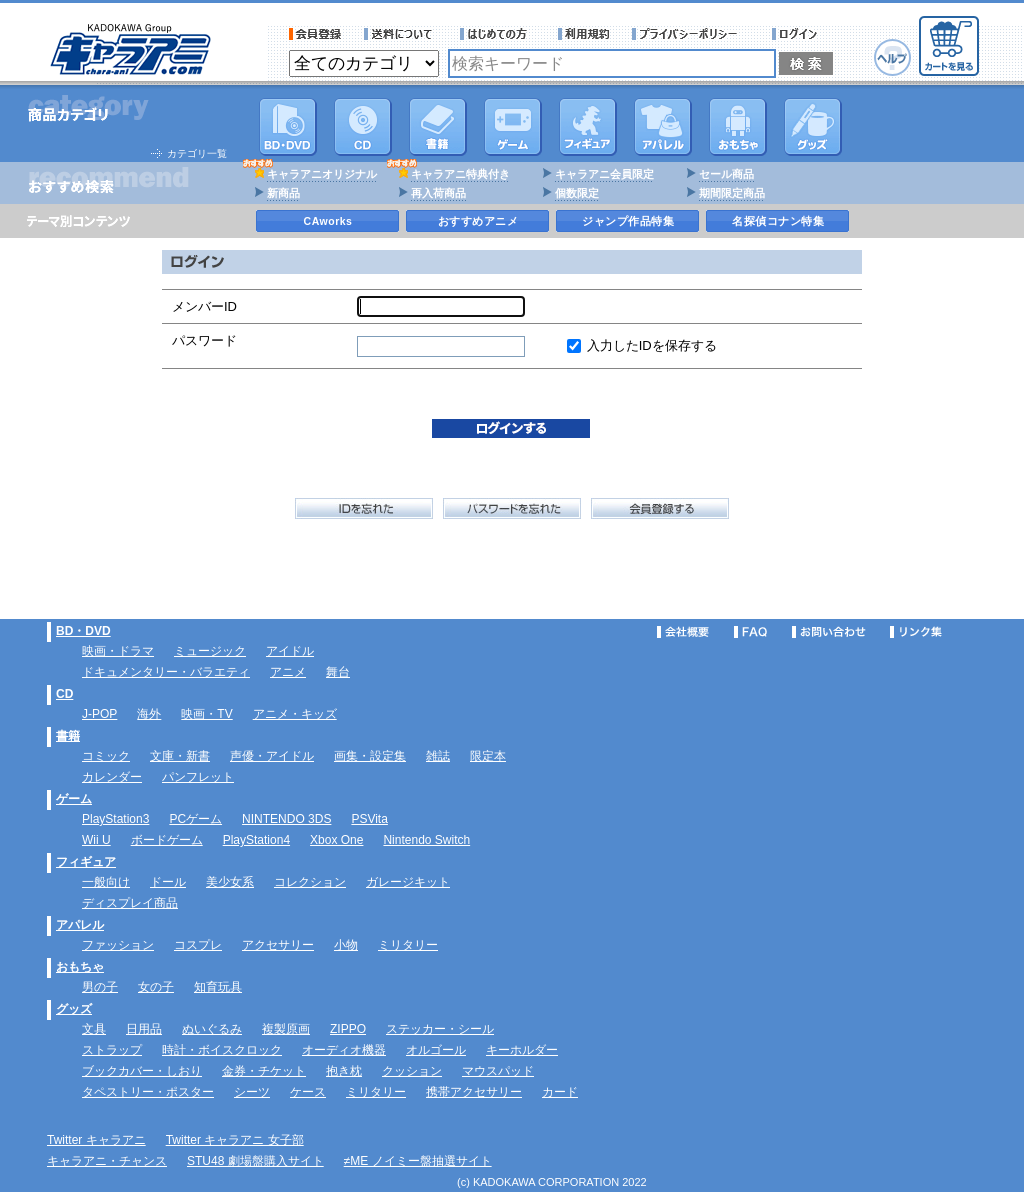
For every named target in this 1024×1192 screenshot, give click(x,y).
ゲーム (74, 799)
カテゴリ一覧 (197, 153)
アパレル (663, 127)
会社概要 (683, 632)
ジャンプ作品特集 (628, 221)
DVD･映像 (288, 127)
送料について (401, 34)
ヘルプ (892, 57)
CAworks (328, 221)
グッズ (813, 127)
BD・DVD (83, 631)
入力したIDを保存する (652, 345)
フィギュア (588, 127)
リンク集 (916, 632)
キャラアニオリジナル (322, 174)
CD (363, 127)
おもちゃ (738, 127)
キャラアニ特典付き (460, 174)
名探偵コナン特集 (778, 221)
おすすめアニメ (478, 221)
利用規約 (584, 34)
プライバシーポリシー (691, 34)
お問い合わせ (829, 632)
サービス (498, 34)
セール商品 (726, 174)
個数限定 (577, 193)
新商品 (283, 193)
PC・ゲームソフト (513, 127)
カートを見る (949, 46)
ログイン (797, 34)
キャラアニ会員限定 (604, 174)
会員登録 (315, 34)
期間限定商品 (732, 193)
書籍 (438, 127)
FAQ (750, 632)
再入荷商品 (438, 193)
